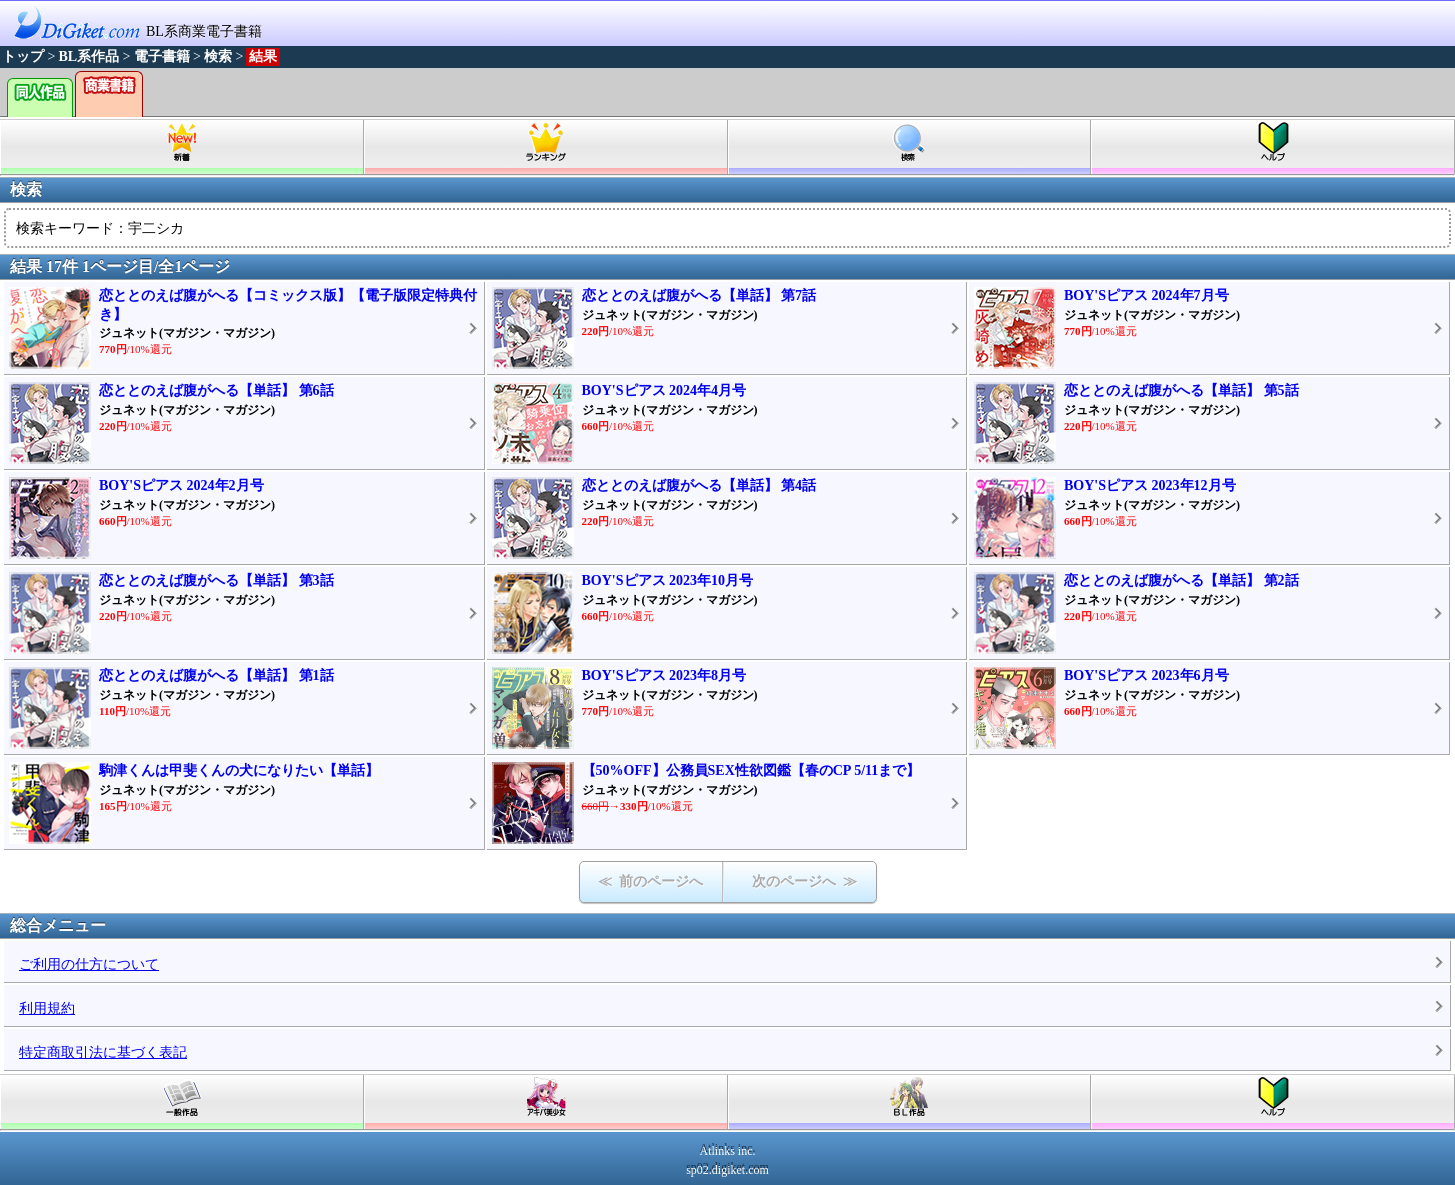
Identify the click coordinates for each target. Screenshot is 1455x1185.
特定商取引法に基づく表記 (103, 1052)
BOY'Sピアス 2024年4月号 (664, 390)
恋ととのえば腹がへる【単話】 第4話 (699, 485)
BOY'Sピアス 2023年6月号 (1146, 675)
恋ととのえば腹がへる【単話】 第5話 (1181, 390)
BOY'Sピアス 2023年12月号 (1150, 485)
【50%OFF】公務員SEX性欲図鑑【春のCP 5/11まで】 (751, 770)
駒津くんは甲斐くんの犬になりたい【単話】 (239, 770)
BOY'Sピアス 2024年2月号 (181, 485)
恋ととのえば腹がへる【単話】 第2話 (1181, 580)
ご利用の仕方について (89, 964)
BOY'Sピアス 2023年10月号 (668, 580)
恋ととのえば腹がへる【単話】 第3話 (216, 580)
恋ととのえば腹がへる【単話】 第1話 (216, 675)
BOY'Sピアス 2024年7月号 (1146, 295)
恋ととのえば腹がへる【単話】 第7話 (699, 295)
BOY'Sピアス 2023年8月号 (664, 675)
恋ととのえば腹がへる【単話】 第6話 (216, 390)
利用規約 (47, 1008)
